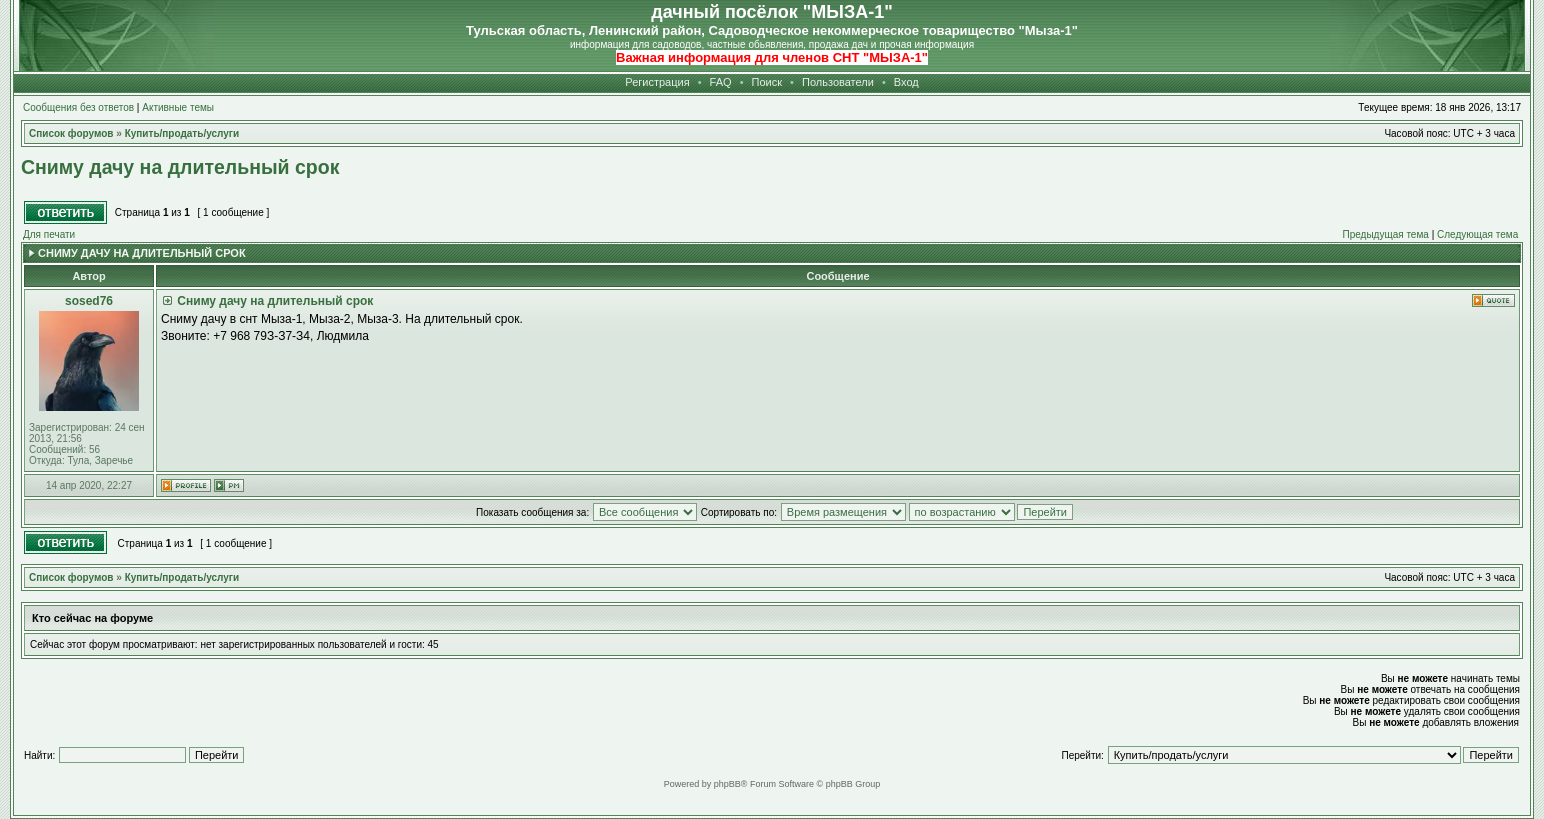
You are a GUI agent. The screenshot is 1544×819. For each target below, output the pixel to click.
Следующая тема (1477, 234)
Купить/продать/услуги (182, 577)
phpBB (727, 784)
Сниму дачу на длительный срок (180, 167)
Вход (906, 82)
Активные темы (178, 107)
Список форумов (71, 577)
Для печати (49, 234)
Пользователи (838, 82)
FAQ (721, 82)
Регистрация (657, 82)
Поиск (767, 82)
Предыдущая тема (1385, 234)
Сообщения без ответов (78, 107)
